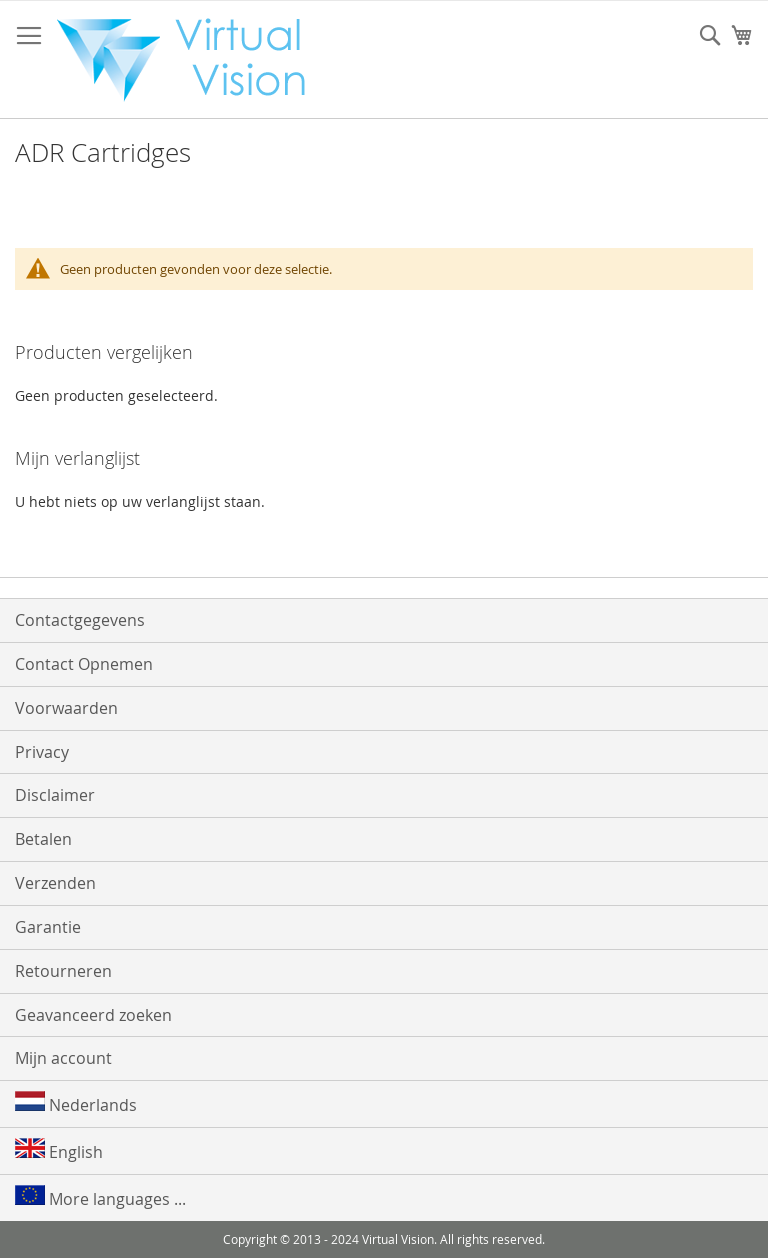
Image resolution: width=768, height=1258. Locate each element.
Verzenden (55, 883)
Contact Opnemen (84, 664)
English (59, 1150)
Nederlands (76, 1103)
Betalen (43, 839)
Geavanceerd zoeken (93, 1015)
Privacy (42, 752)
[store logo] (191, 60)
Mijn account (63, 1058)
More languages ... (100, 1197)
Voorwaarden (66, 708)
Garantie (48, 927)
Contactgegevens (80, 620)
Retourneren (63, 971)
